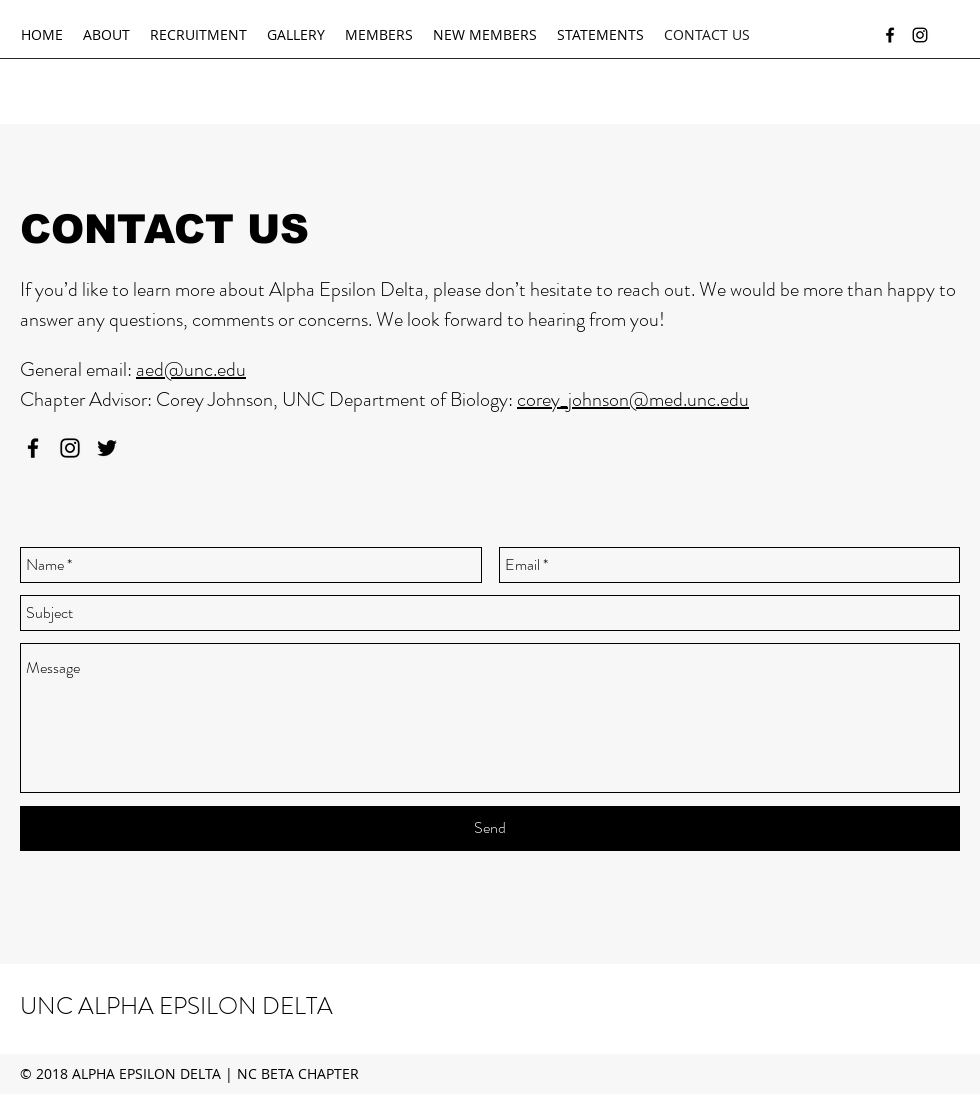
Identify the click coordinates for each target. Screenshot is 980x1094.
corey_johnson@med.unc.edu (633, 399)
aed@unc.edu (191, 369)
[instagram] (920, 35)
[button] (106, 35)
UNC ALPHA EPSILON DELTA (176, 1006)
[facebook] (890, 35)
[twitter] (107, 448)
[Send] (490, 828)
